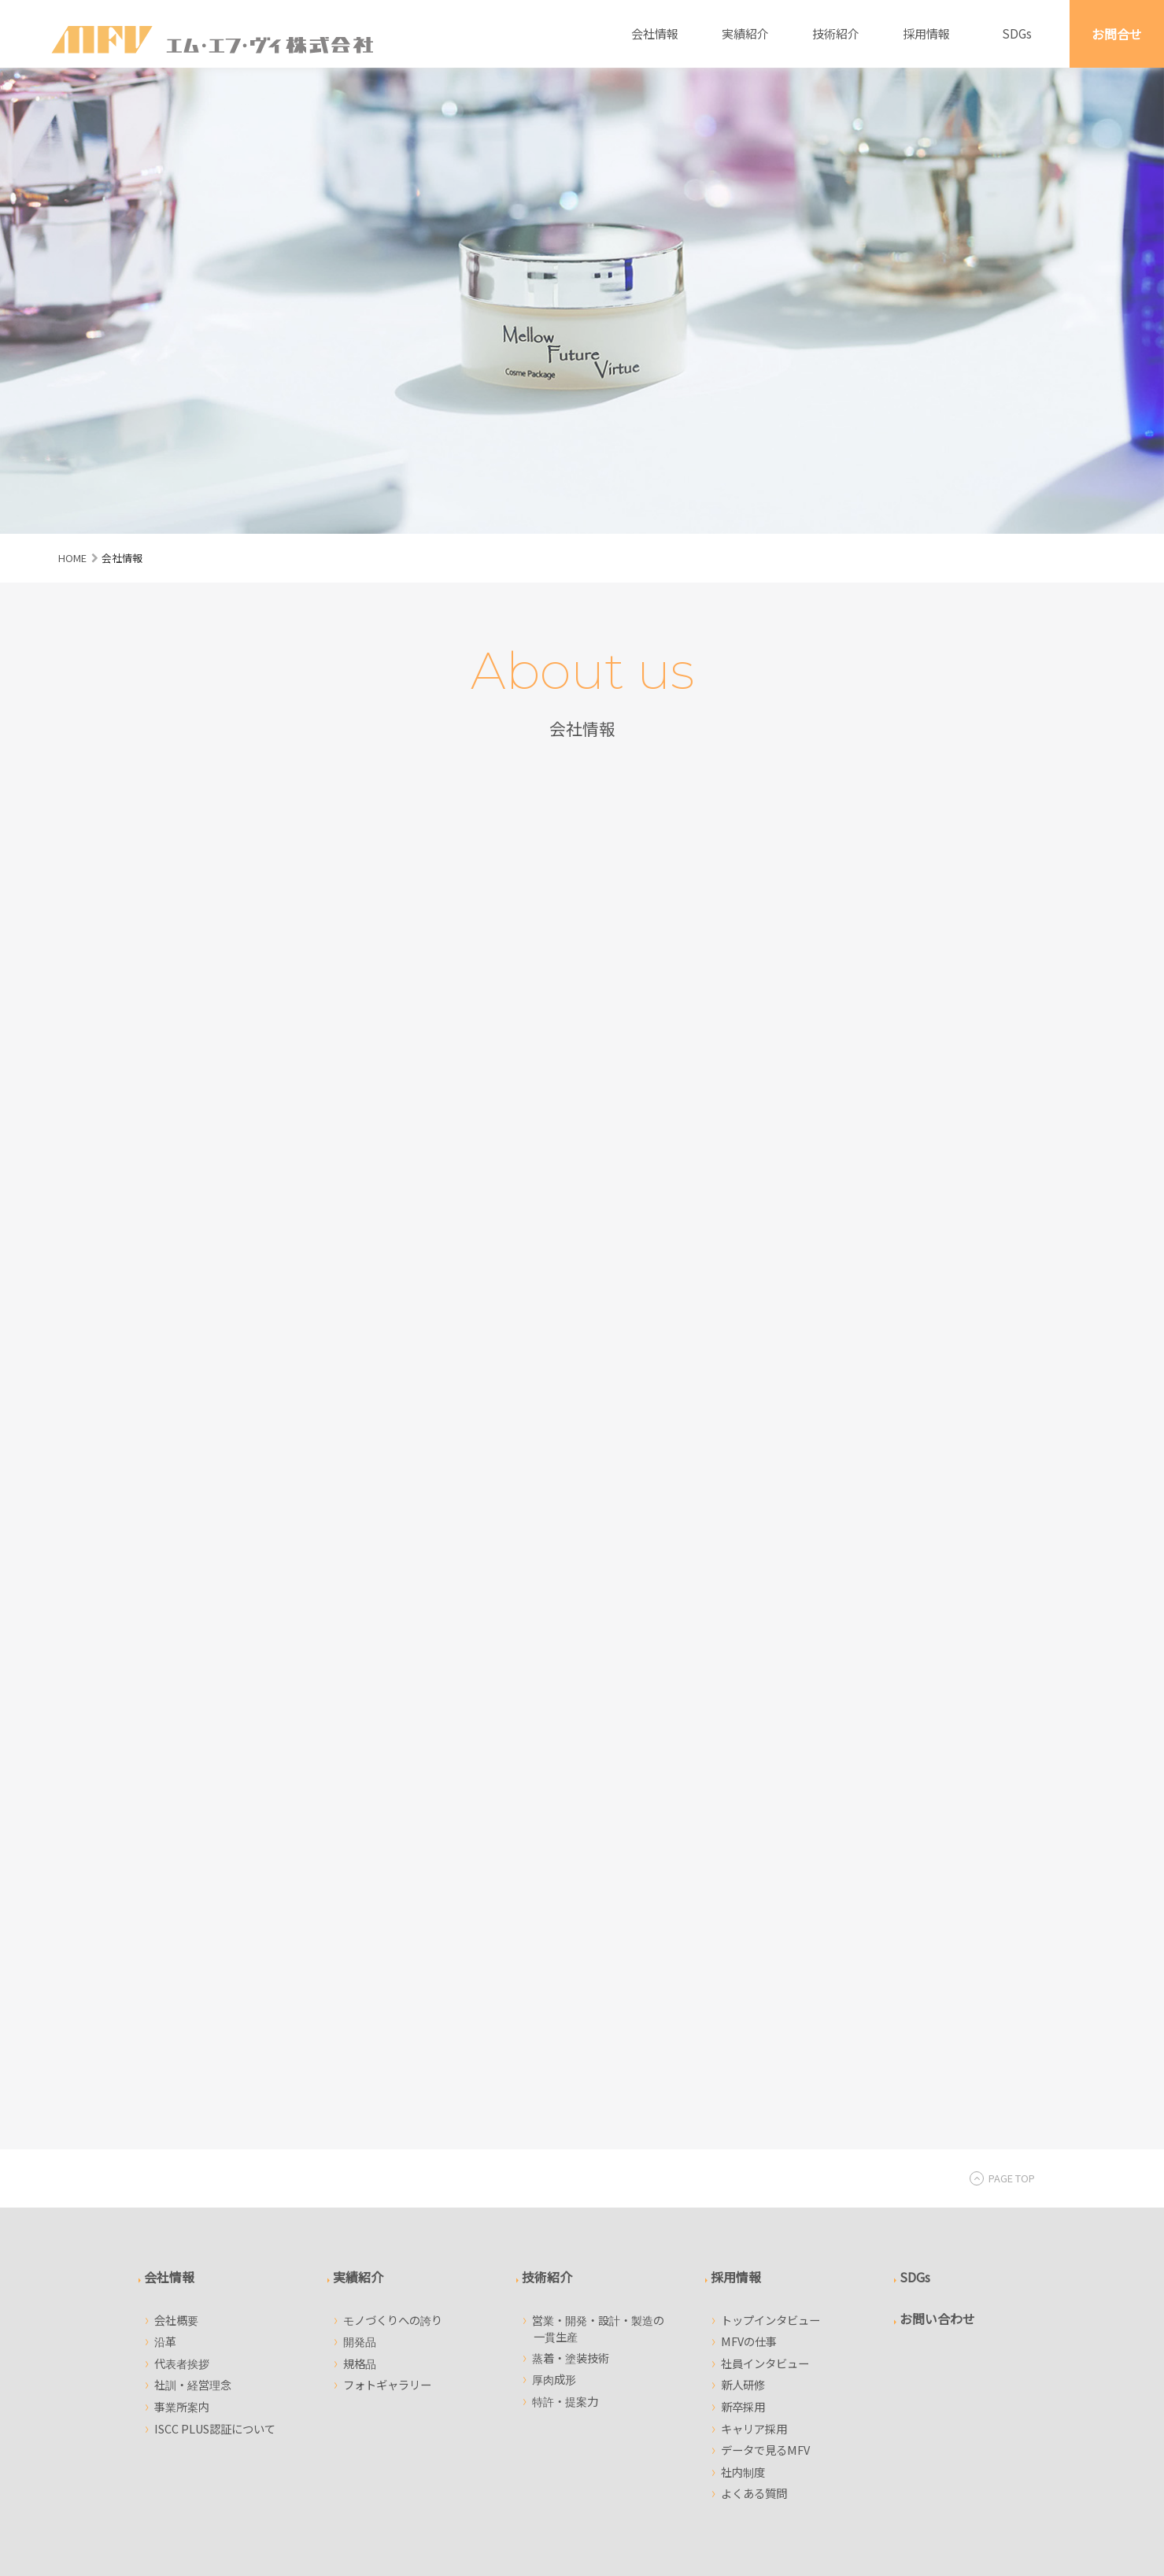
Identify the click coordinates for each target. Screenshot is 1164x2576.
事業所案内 (181, 1975)
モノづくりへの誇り (392, 1888)
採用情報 (926, 33)
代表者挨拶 (181, 1931)
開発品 (359, 1909)
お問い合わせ (937, 1887)
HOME (72, 557)
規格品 (359, 1931)
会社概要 (176, 1888)
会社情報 (654, 33)
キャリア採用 (754, 1997)
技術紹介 (835, 33)
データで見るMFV (765, 2018)
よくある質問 (754, 2061)
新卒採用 (743, 1975)
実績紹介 (745, 33)
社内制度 (743, 2040)
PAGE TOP (1002, 1746)
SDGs (1017, 33)
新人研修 (743, 1953)
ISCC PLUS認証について (214, 1997)
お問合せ (1117, 33)
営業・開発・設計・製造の (599, 1896)
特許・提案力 (565, 1969)
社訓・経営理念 (192, 1953)
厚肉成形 (554, 1947)
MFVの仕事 (749, 1909)
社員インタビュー (765, 1931)
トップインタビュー (770, 1888)
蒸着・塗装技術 (570, 1926)
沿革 (165, 1909)
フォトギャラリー (387, 1953)
